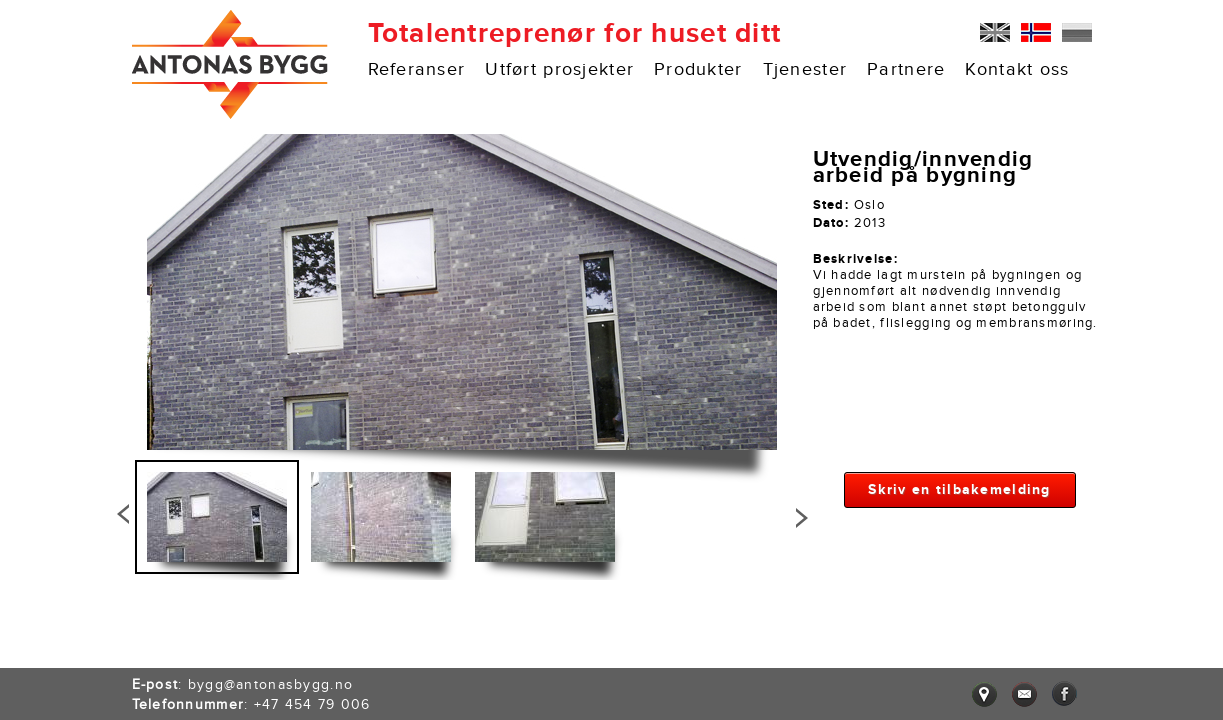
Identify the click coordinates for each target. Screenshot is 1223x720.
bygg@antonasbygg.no (270, 684)
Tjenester (805, 69)
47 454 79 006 (316, 704)
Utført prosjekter (559, 69)
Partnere (906, 69)
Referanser (417, 69)
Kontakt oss (1017, 69)
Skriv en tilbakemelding (959, 489)
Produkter (698, 69)
